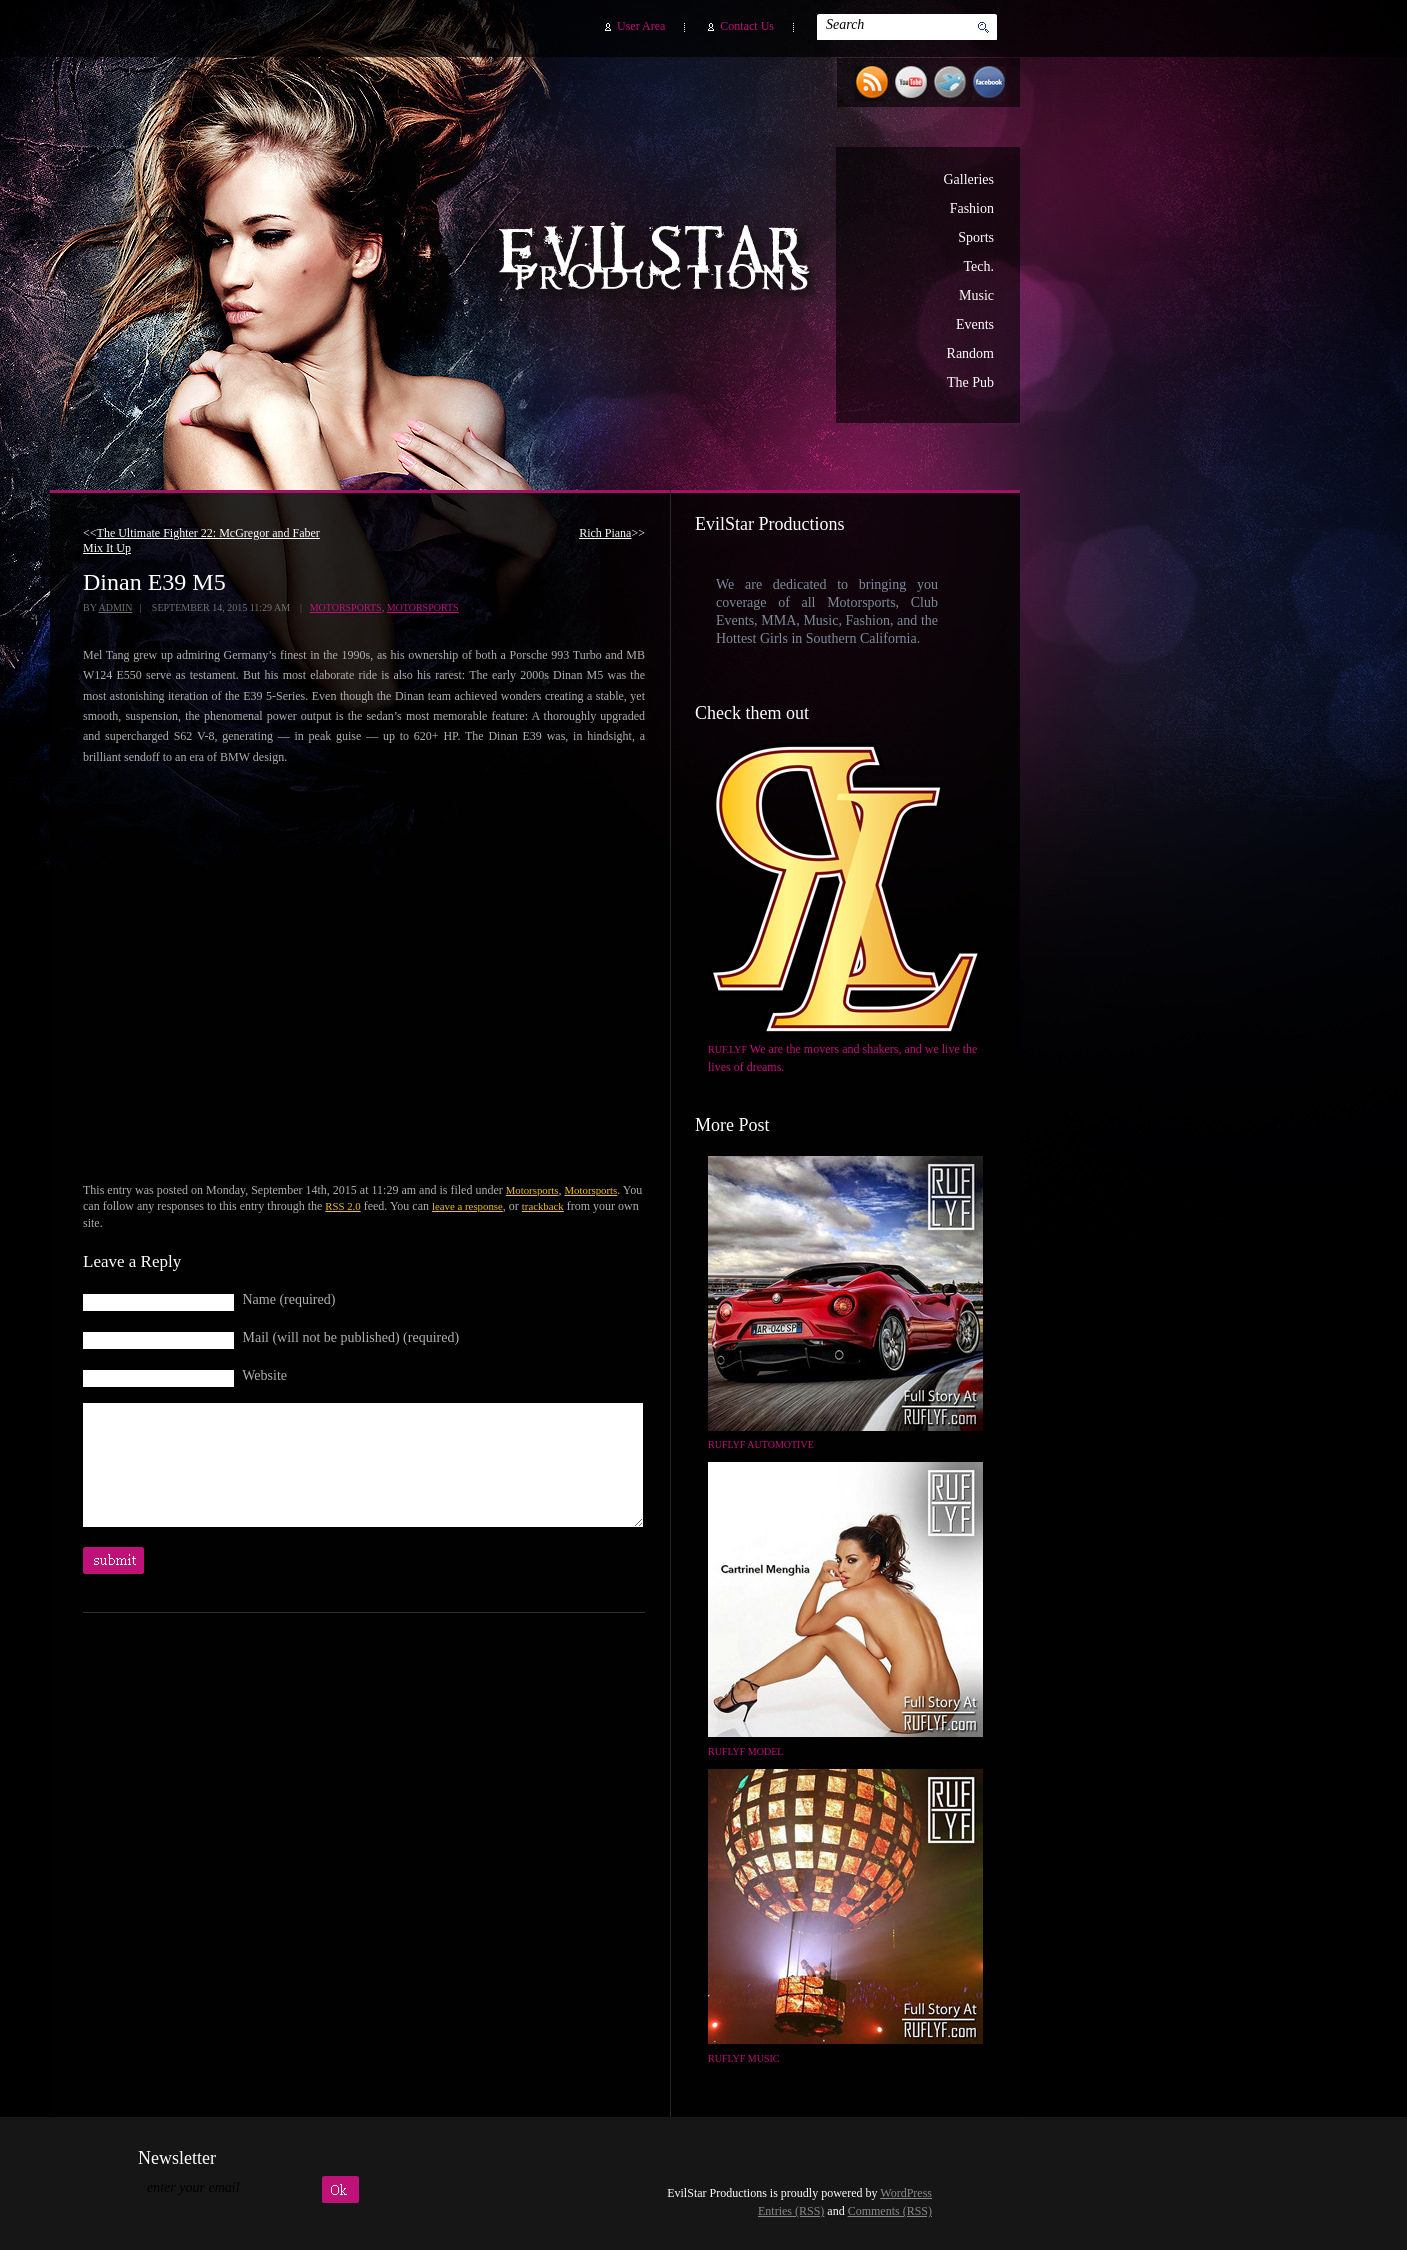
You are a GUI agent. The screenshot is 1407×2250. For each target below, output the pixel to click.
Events (975, 324)
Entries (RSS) (791, 2211)
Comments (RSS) (890, 2211)
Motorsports (346, 607)
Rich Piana (605, 533)
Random (970, 353)
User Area (641, 26)
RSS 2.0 (342, 1206)
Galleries (968, 179)
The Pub (970, 382)
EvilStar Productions (659, 261)
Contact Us (747, 26)
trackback (543, 1206)
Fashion (972, 208)
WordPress (906, 2193)
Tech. (978, 266)
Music (976, 295)
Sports (976, 237)
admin (115, 607)
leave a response (467, 1206)
